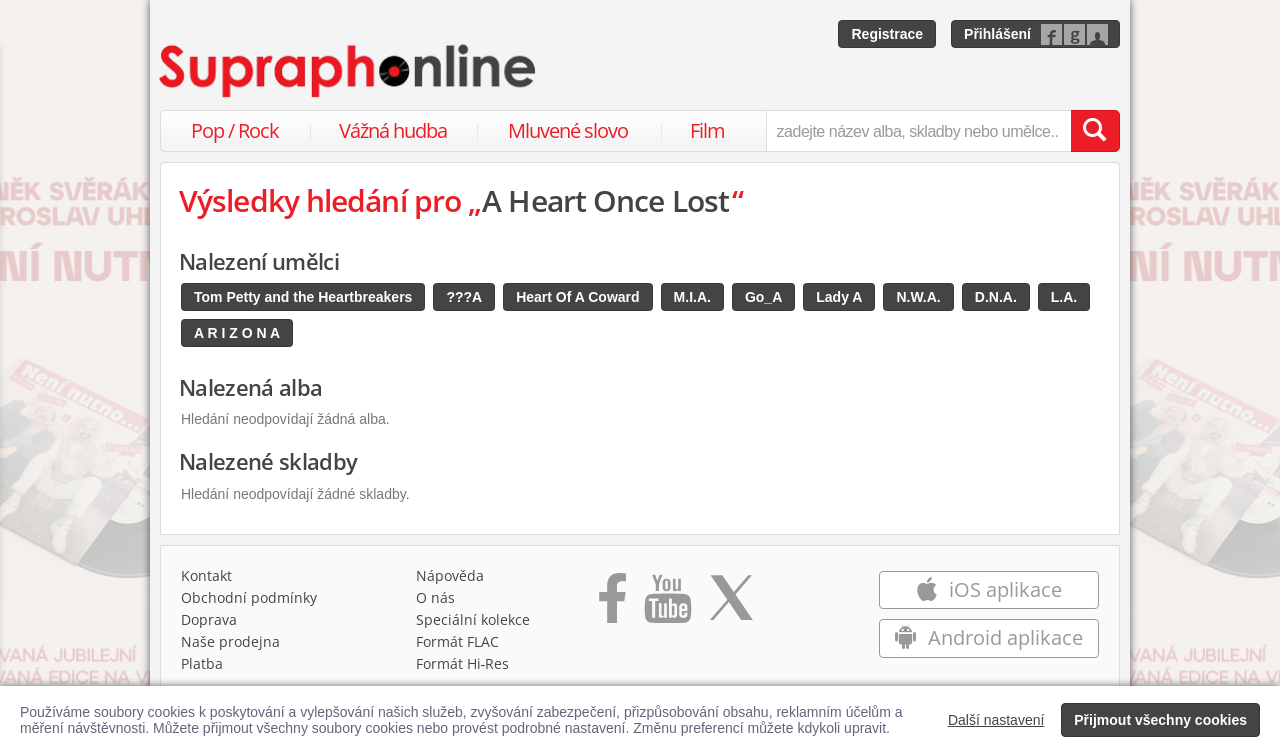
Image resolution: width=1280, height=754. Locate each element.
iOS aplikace (988, 589)
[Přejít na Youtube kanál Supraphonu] (667, 605)
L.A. (1064, 297)
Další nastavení (996, 720)
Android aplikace (988, 637)
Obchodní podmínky (249, 597)
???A (464, 297)
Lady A (839, 297)
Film (707, 130)
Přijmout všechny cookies (1160, 720)
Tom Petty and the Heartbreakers (303, 297)
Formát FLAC (457, 641)
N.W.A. (918, 297)
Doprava (209, 619)
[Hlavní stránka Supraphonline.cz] (349, 71)
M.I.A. (692, 297)
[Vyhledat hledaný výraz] (1095, 131)
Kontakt (206, 575)
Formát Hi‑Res (463, 663)
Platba (202, 663)
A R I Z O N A (237, 333)
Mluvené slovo (568, 130)
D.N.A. (996, 297)
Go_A (763, 297)
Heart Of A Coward (577, 297)
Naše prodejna (230, 641)
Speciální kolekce (473, 619)
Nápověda (450, 575)
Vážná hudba (393, 130)
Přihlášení (997, 34)
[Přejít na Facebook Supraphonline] (612, 605)
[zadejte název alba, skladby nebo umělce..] (918, 131)
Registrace (887, 34)
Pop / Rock (235, 130)
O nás (435, 597)
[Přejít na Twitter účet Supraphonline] (731, 605)
